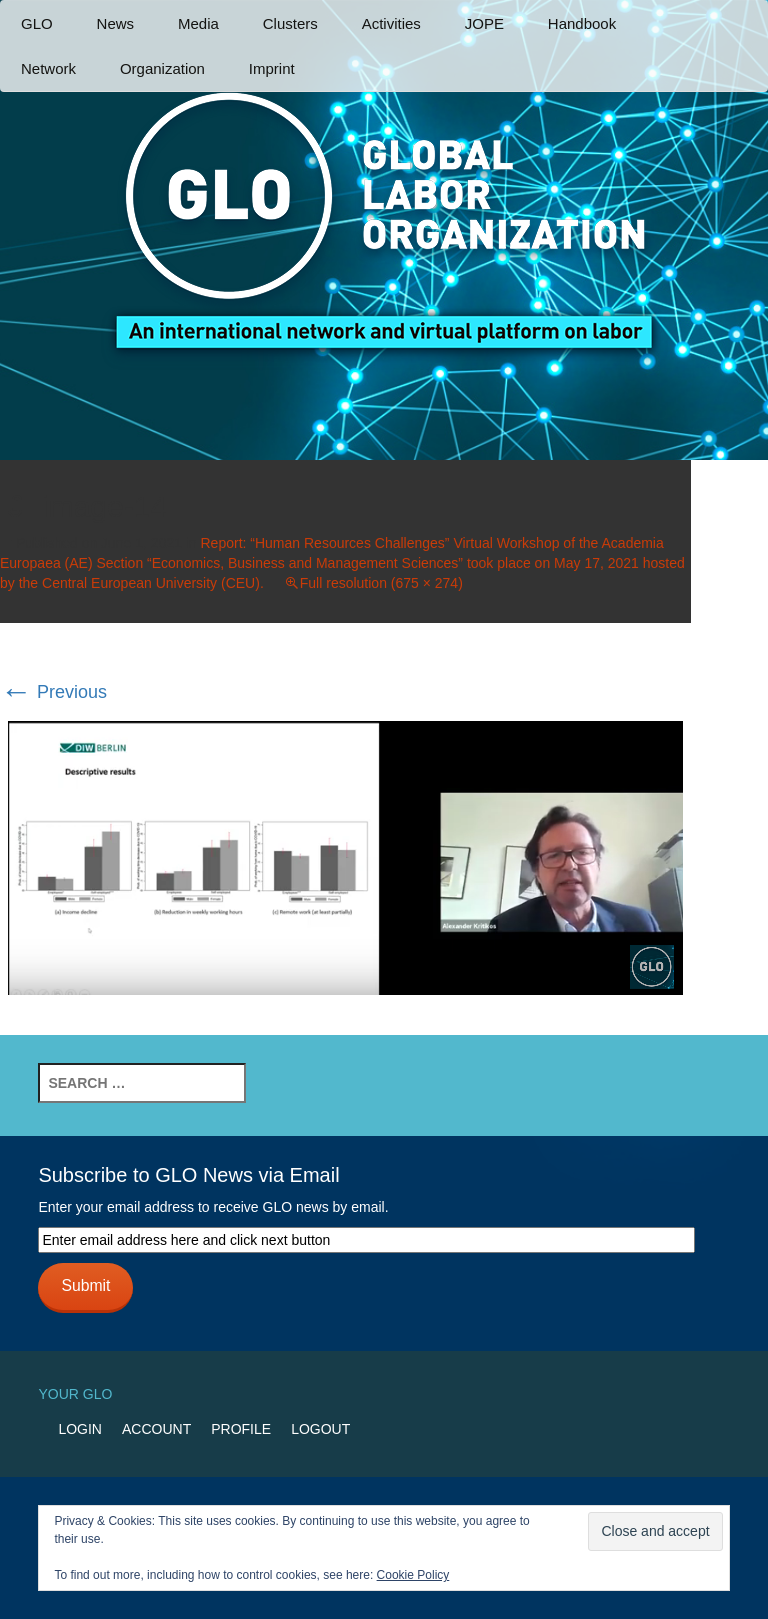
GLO (37, 23)
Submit (85, 1285)
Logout (320, 1429)
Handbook (582, 23)
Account (156, 1429)
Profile (241, 1429)
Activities (391, 23)
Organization (162, 68)
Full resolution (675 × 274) (381, 583)
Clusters (290, 23)
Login (80, 1429)
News (116, 23)
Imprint (272, 68)
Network (48, 68)
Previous (53, 692)
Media (198, 23)
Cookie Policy (413, 1575)
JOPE (484, 23)
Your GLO (75, 1394)
